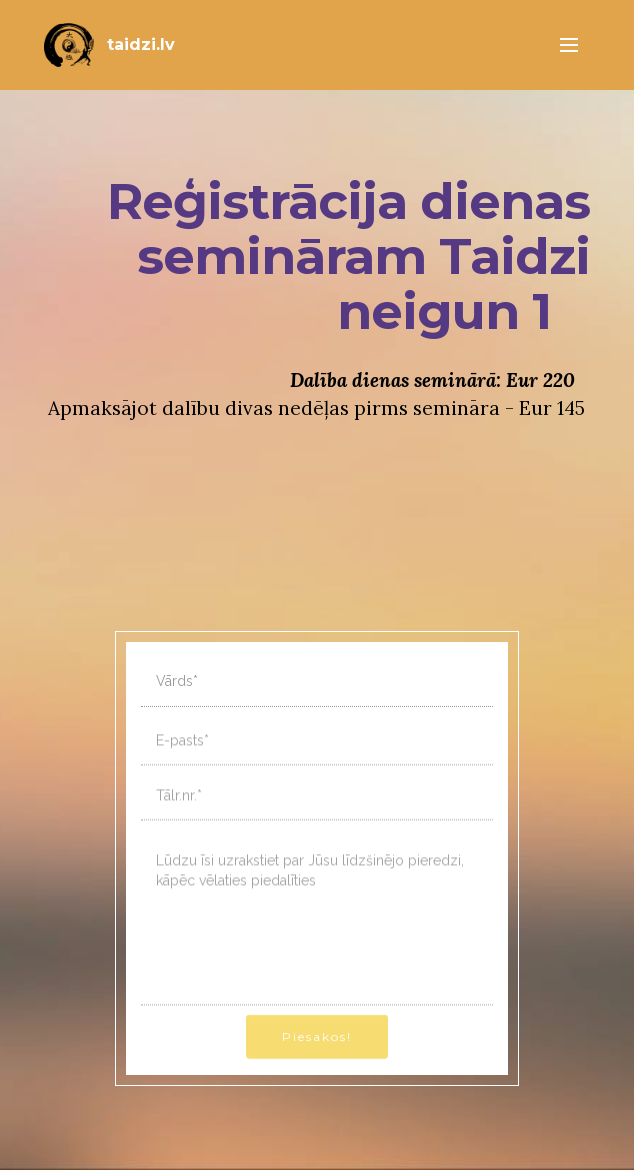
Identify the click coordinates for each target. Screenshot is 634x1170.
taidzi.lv (141, 44)
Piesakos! (317, 1050)
